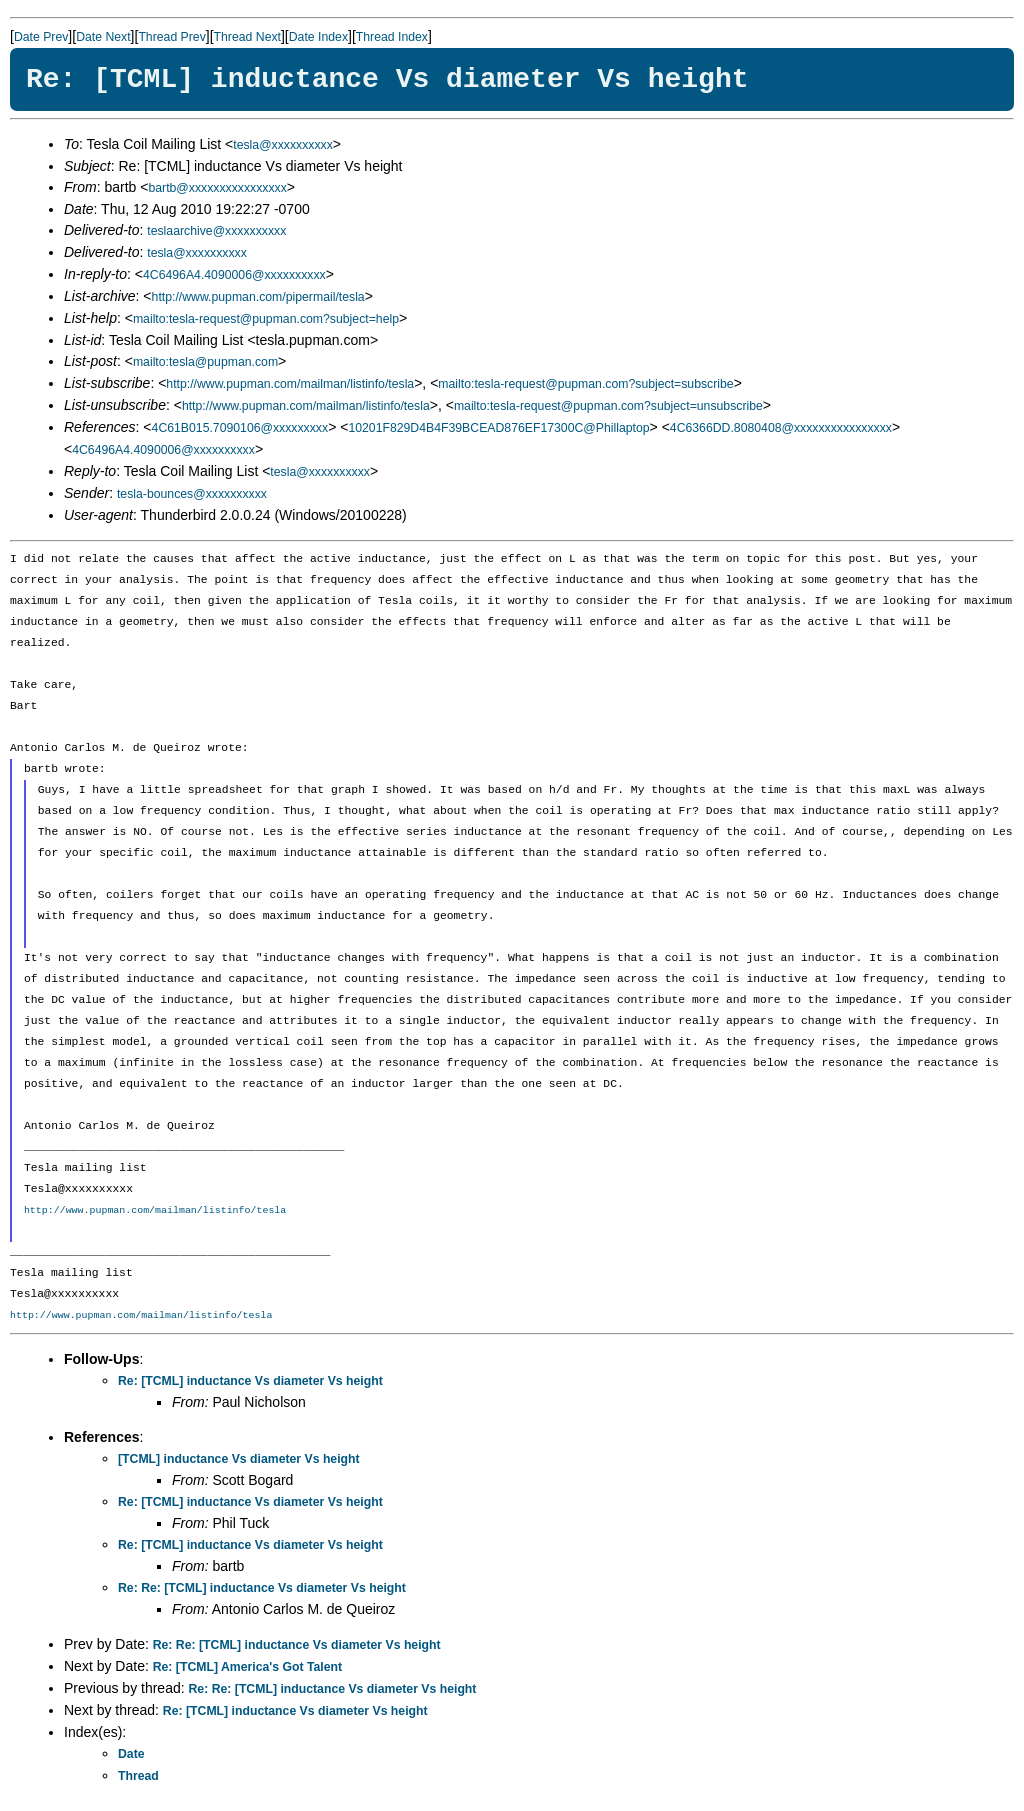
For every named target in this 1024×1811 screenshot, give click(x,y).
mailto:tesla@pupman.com (205, 362)
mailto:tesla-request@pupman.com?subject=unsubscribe (608, 406)
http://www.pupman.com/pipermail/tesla (258, 297)
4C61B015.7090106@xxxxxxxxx (240, 428)
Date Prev (41, 37)
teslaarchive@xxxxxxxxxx (216, 231)
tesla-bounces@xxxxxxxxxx (192, 494)
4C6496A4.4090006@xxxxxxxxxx (234, 275)
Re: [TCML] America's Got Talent (247, 1667)
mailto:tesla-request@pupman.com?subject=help (266, 319)
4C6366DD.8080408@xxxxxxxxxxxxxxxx (781, 428)
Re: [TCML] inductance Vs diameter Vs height (250, 1381)
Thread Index (392, 37)
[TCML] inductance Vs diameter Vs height (239, 1459)
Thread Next (247, 37)
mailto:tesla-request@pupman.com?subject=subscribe (585, 384)
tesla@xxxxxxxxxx (283, 145)
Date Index (318, 37)
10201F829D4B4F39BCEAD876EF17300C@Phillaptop (498, 428)
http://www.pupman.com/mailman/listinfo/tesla (290, 384)
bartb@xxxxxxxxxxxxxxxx (217, 188)
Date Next (103, 37)
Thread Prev (171, 37)
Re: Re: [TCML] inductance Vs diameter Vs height (262, 1588)
